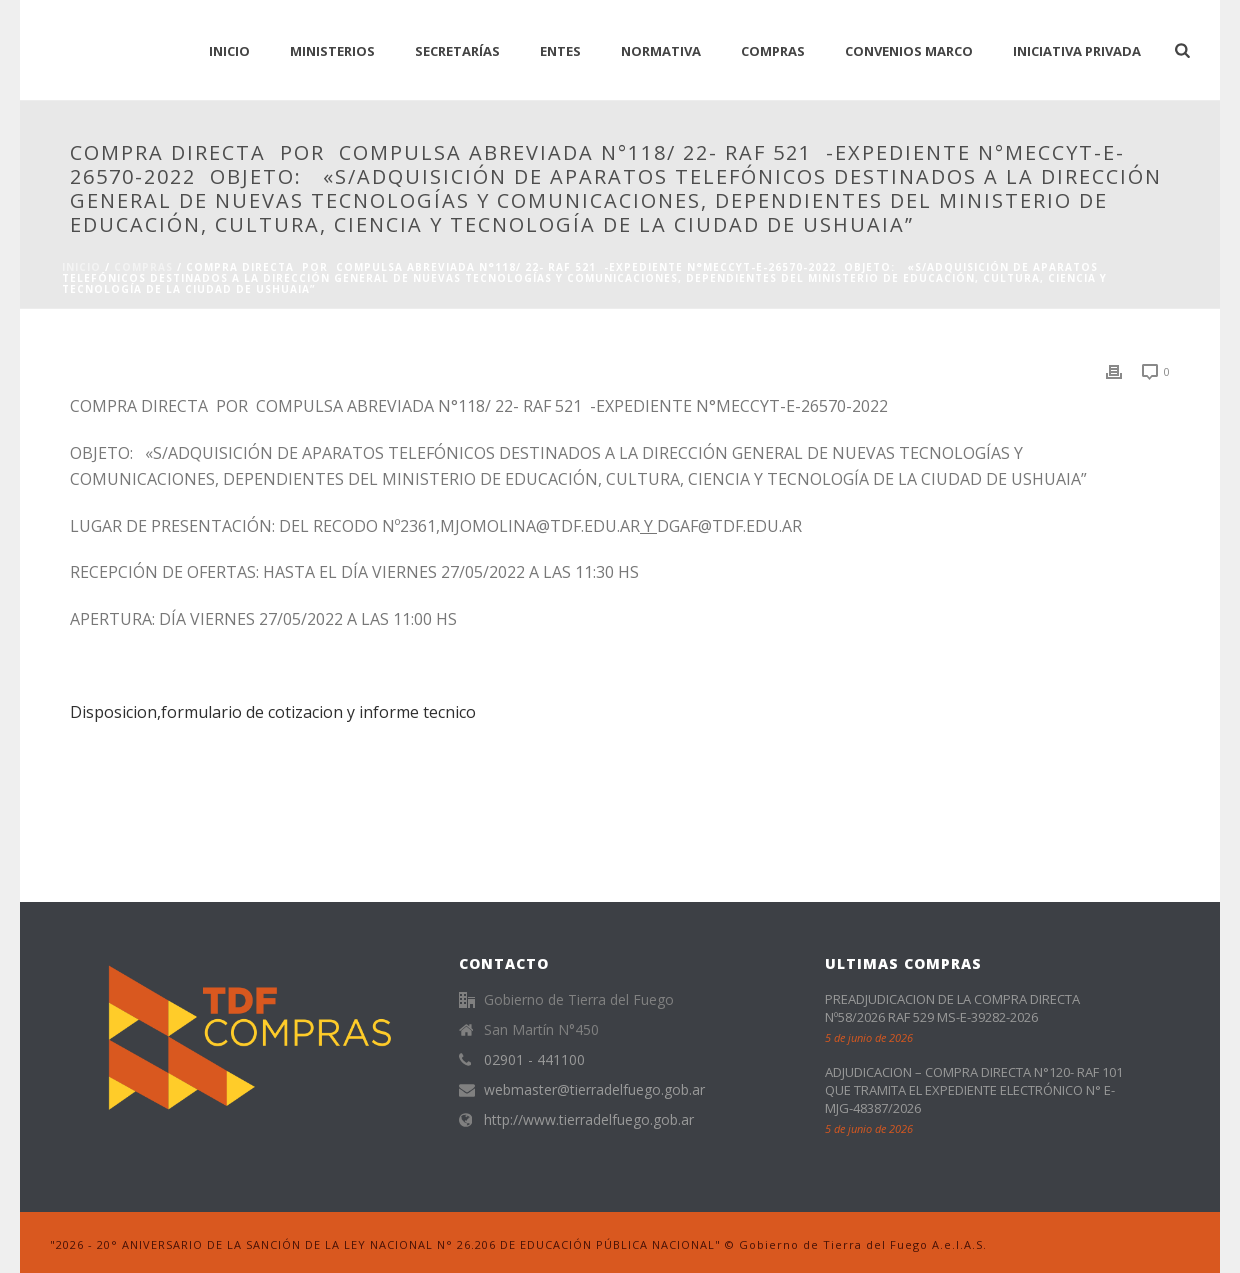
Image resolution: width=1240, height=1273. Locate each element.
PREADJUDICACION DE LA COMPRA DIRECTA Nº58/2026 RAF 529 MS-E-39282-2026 (952, 1008)
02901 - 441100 (534, 1060)
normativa (661, 51)
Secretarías (457, 51)
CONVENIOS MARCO (909, 51)
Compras (773, 51)
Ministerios (332, 51)
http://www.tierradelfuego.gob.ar (589, 1120)
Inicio (81, 267)
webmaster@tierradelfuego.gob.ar (594, 1090)
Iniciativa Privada (1077, 51)
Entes (560, 51)
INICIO (229, 51)
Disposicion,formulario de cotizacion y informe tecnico (273, 712)
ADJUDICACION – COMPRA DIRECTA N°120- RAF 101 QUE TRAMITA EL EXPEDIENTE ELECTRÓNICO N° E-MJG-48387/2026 (974, 1090)
